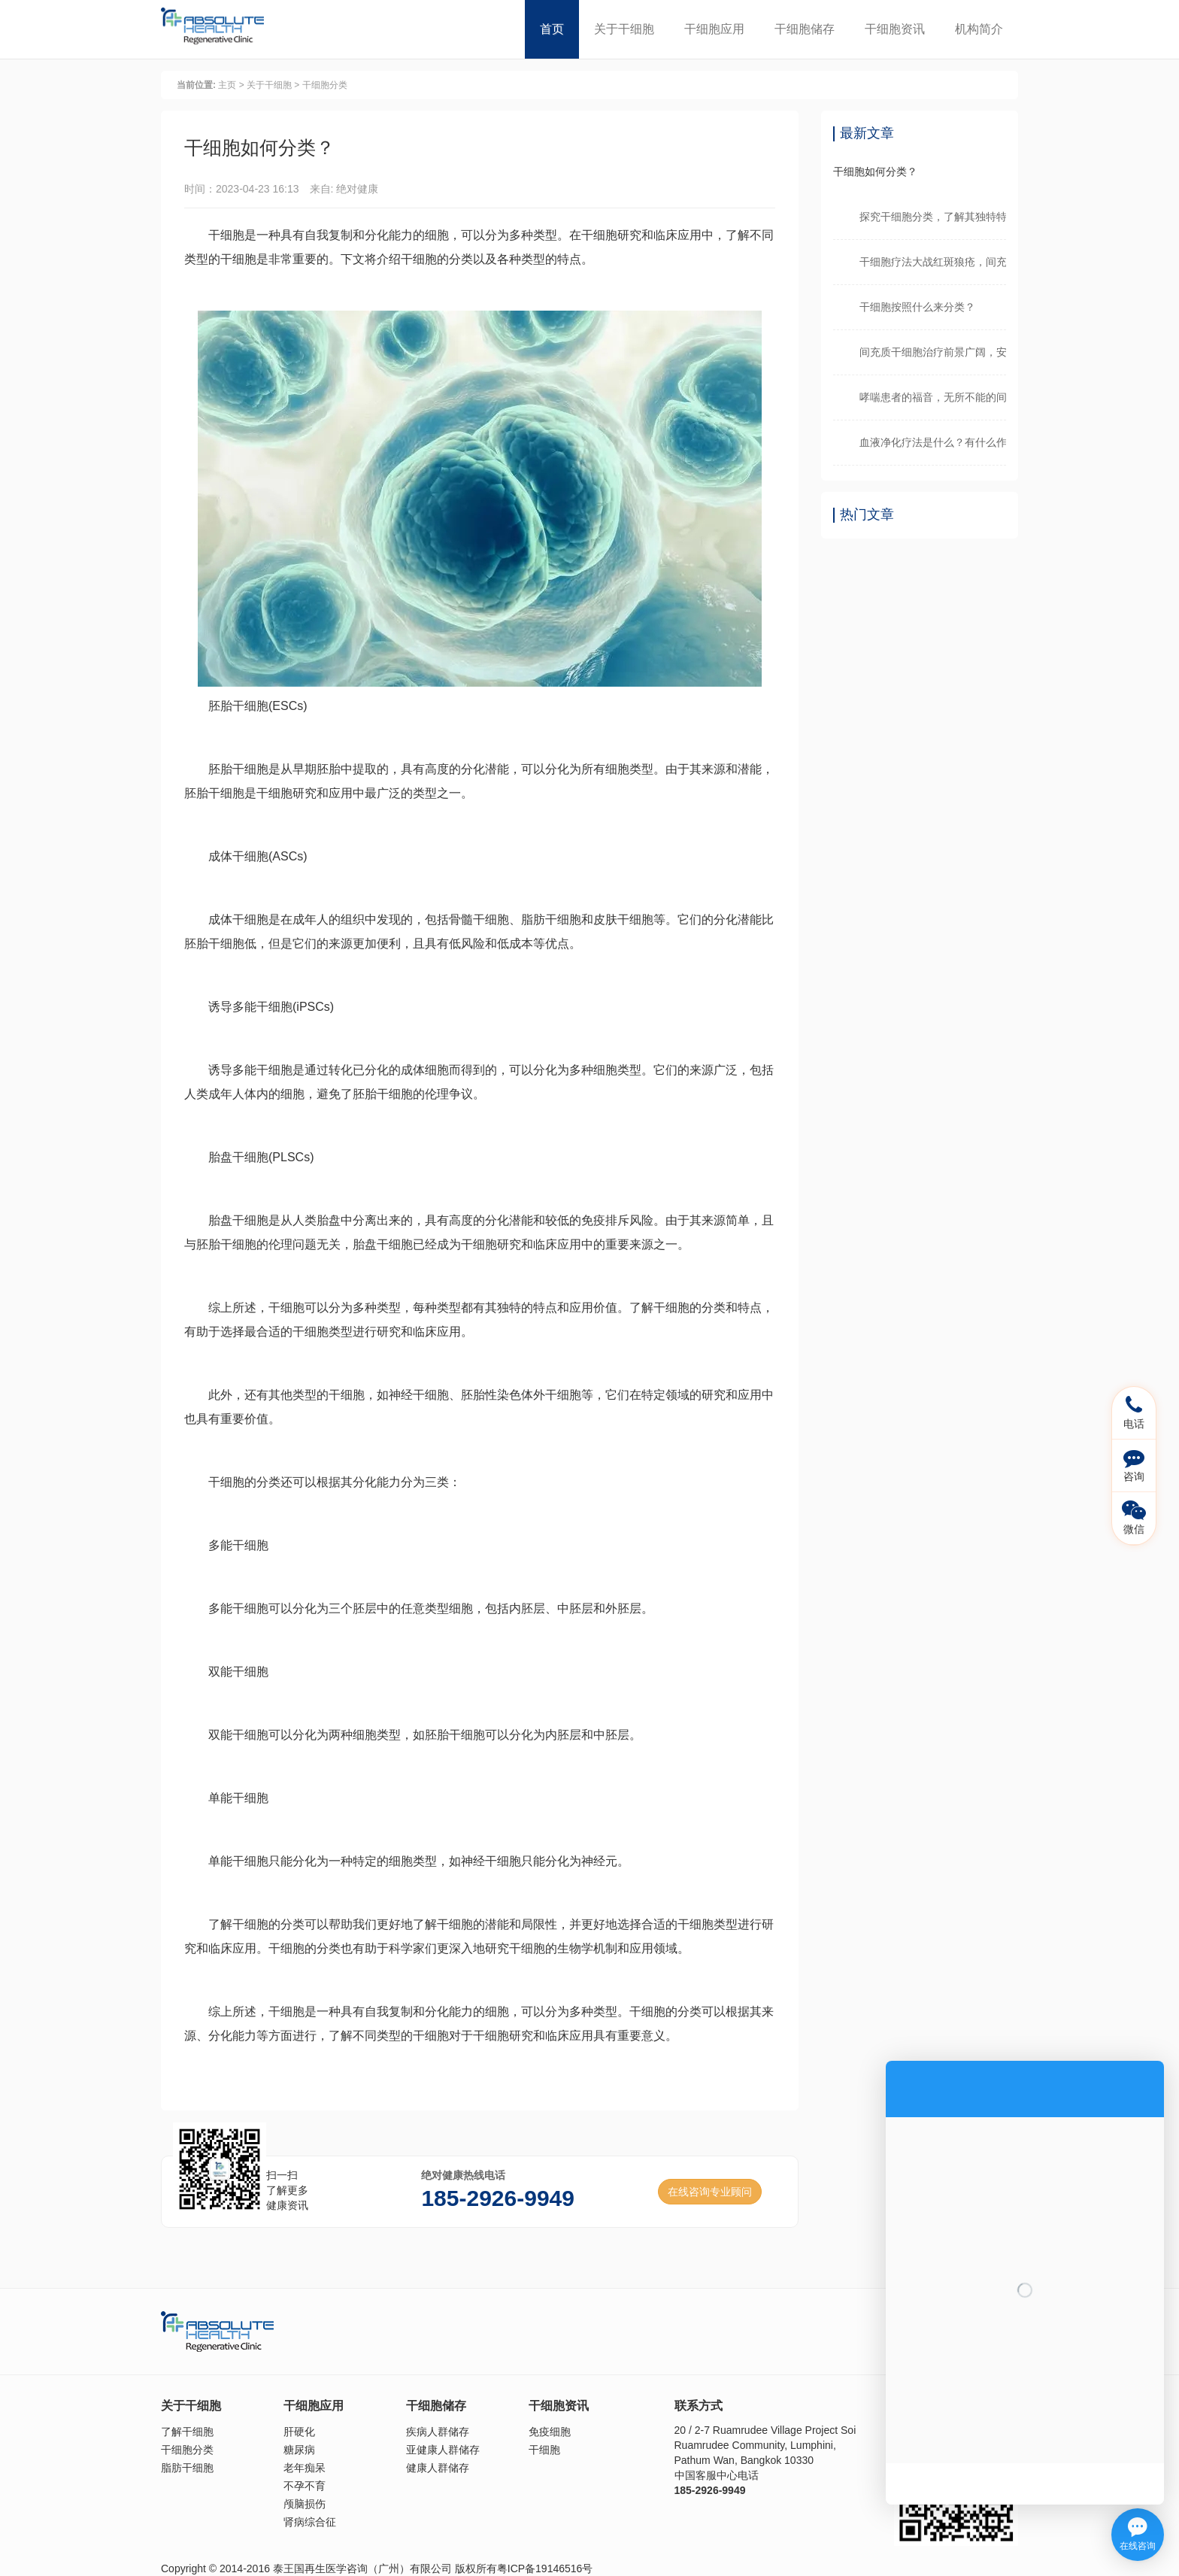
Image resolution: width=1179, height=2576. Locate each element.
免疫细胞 (550, 2432)
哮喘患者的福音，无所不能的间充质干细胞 (933, 397)
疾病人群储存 (437, 2432)
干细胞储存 (804, 29)
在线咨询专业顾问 (710, 2192)
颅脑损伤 (304, 2504)
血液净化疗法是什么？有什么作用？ (933, 442)
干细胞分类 (324, 85)
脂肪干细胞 (187, 2468)
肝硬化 (299, 2432)
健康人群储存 (437, 2468)
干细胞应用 (714, 29)
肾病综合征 (309, 2522)
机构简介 (979, 29)
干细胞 (544, 2450)
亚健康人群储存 (443, 2450)
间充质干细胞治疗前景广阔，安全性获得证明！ (933, 352)
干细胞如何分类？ (875, 171)
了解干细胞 (187, 2432)
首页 (552, 29)
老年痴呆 (304, 2468)
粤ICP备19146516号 (545, 2568)
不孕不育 (304, 2486)
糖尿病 (299, 2450)
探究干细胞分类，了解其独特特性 (933, 217)
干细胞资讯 (895, 29)
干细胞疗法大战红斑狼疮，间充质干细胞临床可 (933, 262)
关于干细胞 (624, 29)
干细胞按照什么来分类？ (917, 307)
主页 (227, 85)
